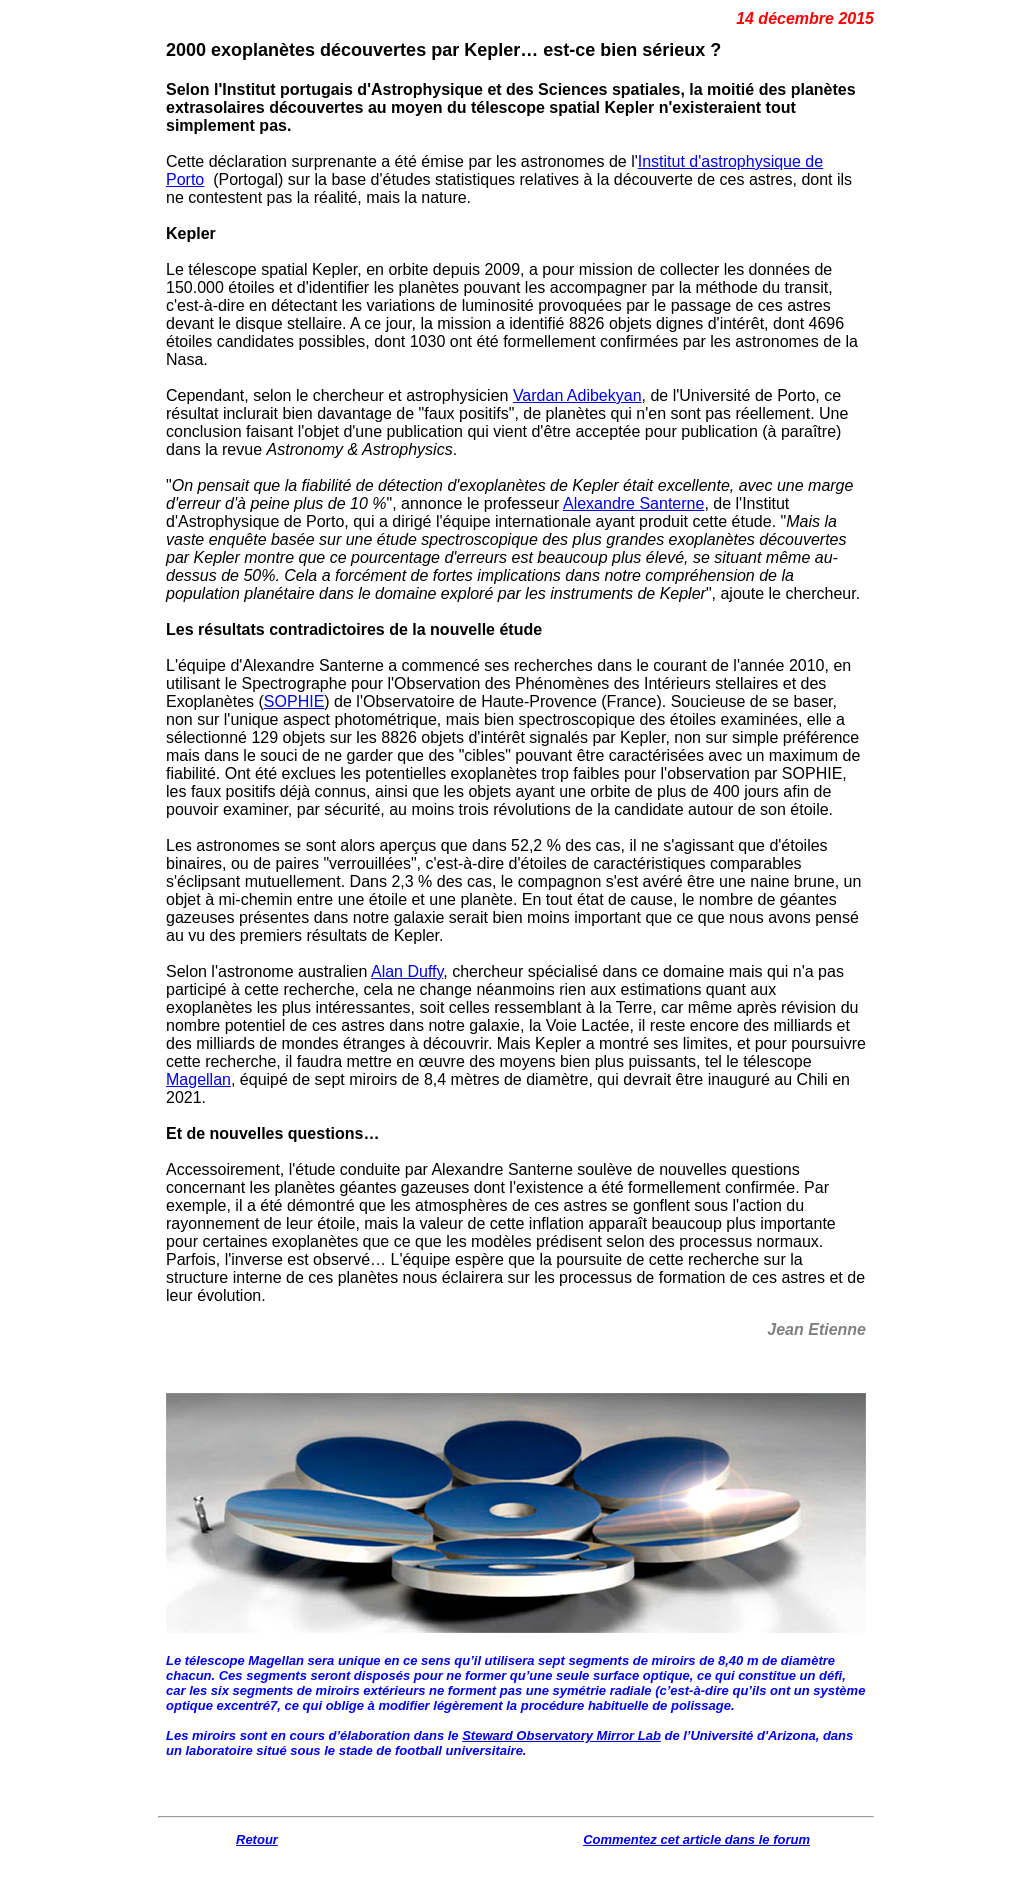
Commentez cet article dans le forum (696, 1839)
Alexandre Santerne (633, 503)
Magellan (198, 1079)
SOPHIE (294, 701)
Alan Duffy (407, 971)
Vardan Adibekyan (577, 395)
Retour (257, 1839)
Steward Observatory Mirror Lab (561, 1735)
